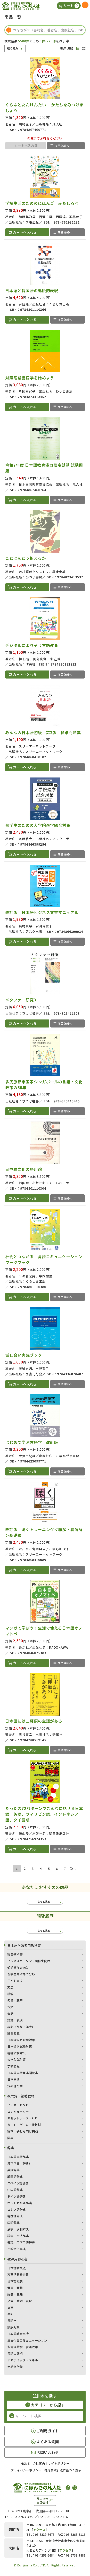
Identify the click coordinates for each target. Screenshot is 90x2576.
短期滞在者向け (18, 1969)
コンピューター (18, 2113)
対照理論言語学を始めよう (29, 378)
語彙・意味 (15, 2295)
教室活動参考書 (18, 2276)
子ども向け (15, 1982)
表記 (10, 2315)
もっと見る (44, 1902)
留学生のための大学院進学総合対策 (37, 825)
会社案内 (39, 2465)
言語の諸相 (15, 2355)
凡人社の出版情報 (42, 2502)
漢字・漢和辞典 (18, 2230)
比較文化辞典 (16, 2250)
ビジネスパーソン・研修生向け (28, 1962)
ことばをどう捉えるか (25, 558)
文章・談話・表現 (19, 2302)
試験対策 (13, 2328)
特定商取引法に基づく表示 (62, 2471)
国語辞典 (13, 2224)
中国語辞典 (15, 2191)
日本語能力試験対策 (21, 2041)
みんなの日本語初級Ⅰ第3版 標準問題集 (43, 732)
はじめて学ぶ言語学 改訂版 (31, 1442)
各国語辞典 (15, 2217)
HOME (25, 2465)
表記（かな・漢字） (21, 2028)
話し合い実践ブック (23, 1355)
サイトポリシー (58, 2465)
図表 (10, 2139)
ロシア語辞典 (16, 2211)
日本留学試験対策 (19, 2048)
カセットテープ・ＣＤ (22, 2119)
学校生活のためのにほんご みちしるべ (41, 203)
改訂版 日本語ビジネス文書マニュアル (41, 912)
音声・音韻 (15, 2289)
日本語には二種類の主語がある (33, 1721)
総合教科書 (15, 1955)
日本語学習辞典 (18, 2158)
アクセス (39, 2531)
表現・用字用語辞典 (21, 2244)
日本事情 (13, 2080)
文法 (10, 1988)
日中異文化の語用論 (23, 1169)
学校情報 (13, 2067)
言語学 (12, 2322)
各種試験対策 (16, 2054)
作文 (10, 2008)
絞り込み (13, 48)
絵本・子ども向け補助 (22, 2132)
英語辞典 (13, 2171)
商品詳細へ (62, 146)
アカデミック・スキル (22, 2361)
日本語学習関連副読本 (22, 2074)
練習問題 (13, 2034)
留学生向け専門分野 (21, 1975)
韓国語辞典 (15, 2178)
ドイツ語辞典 (16, 2197)
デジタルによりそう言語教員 (31, 645)
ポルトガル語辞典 (19, 2204)
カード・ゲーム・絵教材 (24, 2126)
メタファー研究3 (20, 1000)
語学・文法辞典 (18, 2237)
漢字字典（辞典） (19, 2165)
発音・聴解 (15, 2002)
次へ (73, 1868)
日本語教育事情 (18, 2335)
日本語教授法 (16, 2269)
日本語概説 (15, 2282)
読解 (10, 1995)
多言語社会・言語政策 (22, 2348)
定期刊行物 (15, 2087)
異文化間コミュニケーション (27, 2341)
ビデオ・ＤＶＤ (18, 2106)
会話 (10, 2015)
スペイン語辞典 (18, 2184)
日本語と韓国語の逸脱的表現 (31, 290)
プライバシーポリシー (26, 2471)
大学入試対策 (16, 2061)
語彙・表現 (15, 2021)
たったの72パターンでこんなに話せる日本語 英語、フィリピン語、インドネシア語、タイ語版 (44, 1814)
